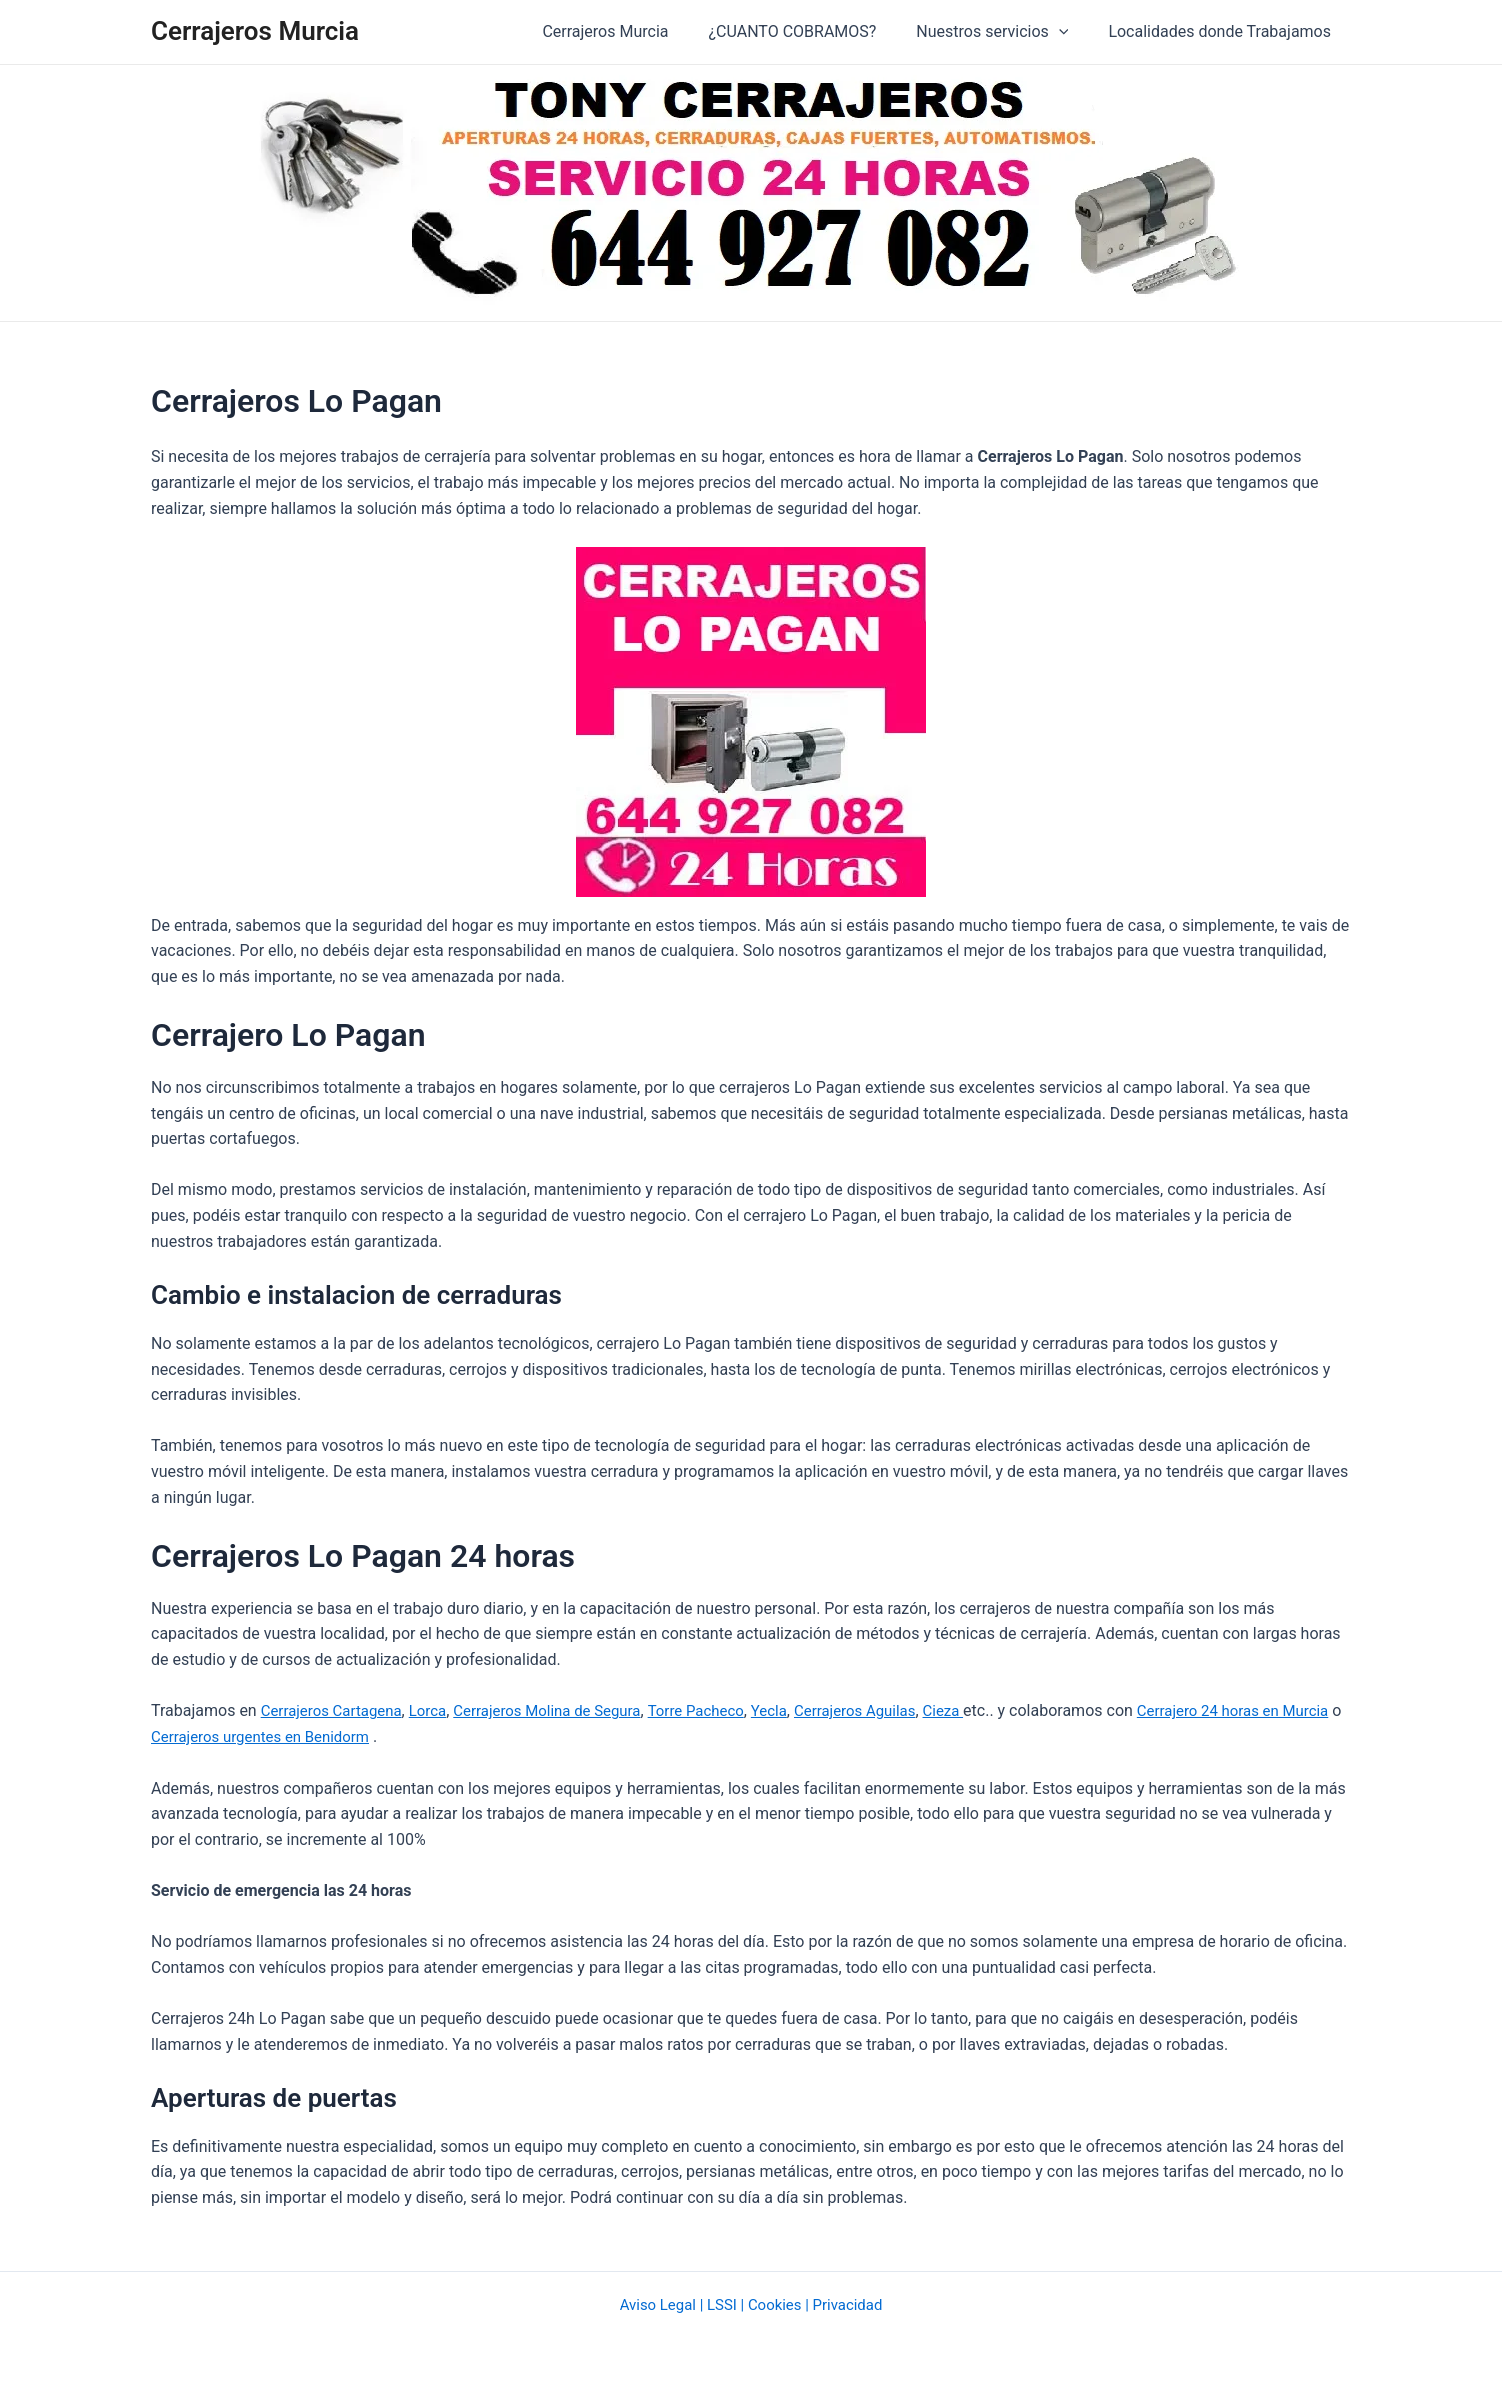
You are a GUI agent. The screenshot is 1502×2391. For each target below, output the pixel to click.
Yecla (803, 1710)
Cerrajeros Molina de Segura (566, 1710)
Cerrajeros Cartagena (336, 1710)
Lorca (439, 1710)
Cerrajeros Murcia (255, 31)
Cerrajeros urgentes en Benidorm (333, 1736)
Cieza (988, 1710)
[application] (1071, 32)
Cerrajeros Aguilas (894, 1710)
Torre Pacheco (725, 1710)
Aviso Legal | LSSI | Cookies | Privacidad (750, 2303)
